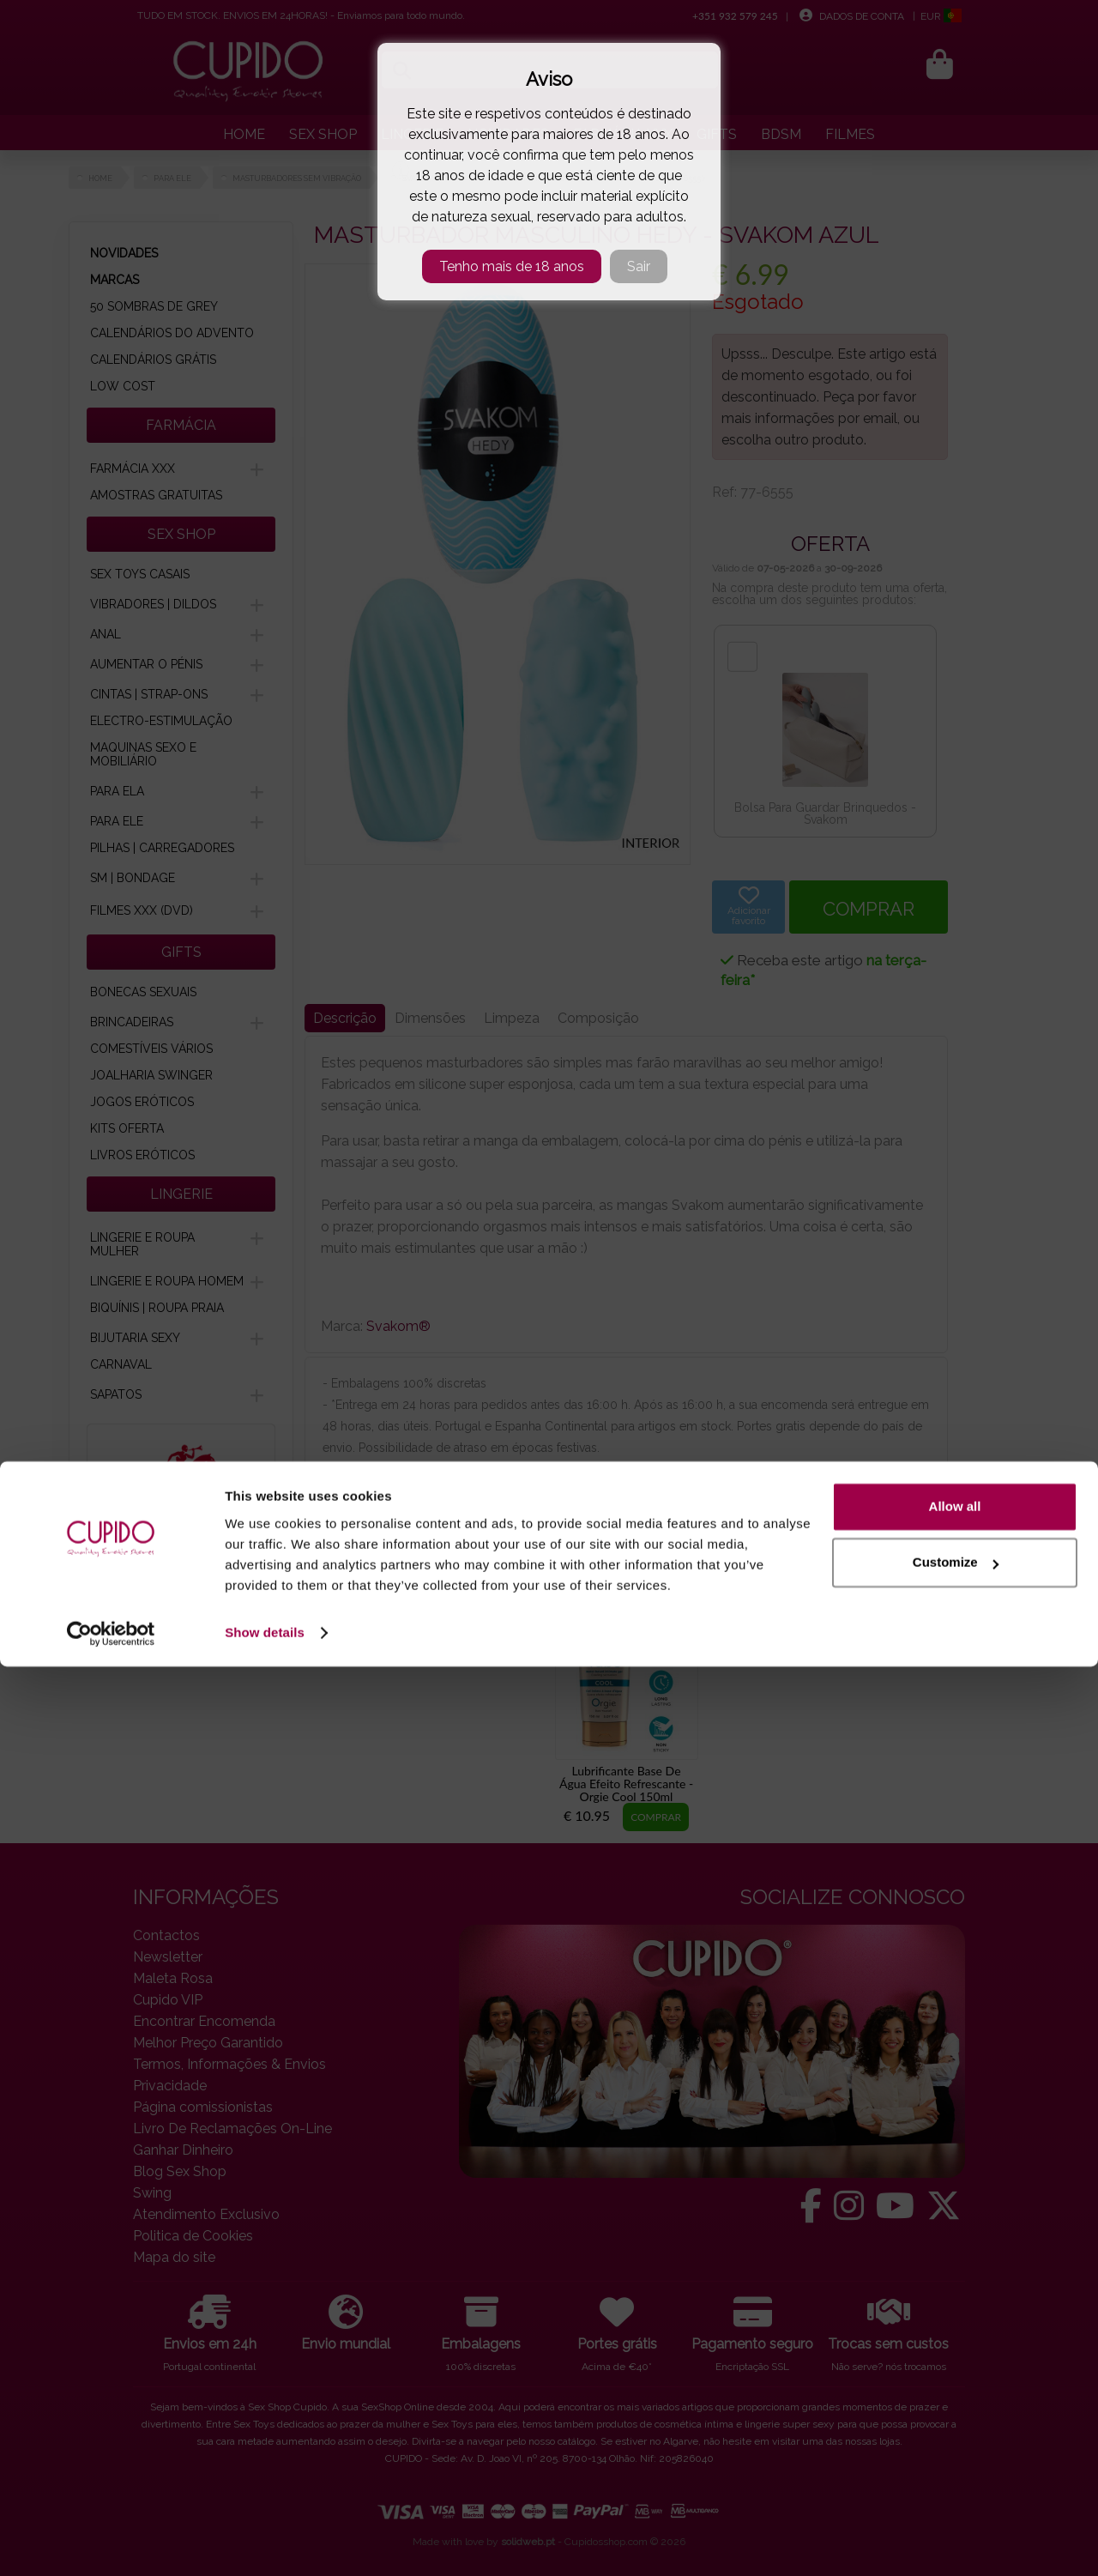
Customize (955, 2471)
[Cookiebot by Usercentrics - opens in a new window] (111, 2542)
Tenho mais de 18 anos (511, 266)
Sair (638, 266)
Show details (265, 2542)
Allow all (955, 2416)
